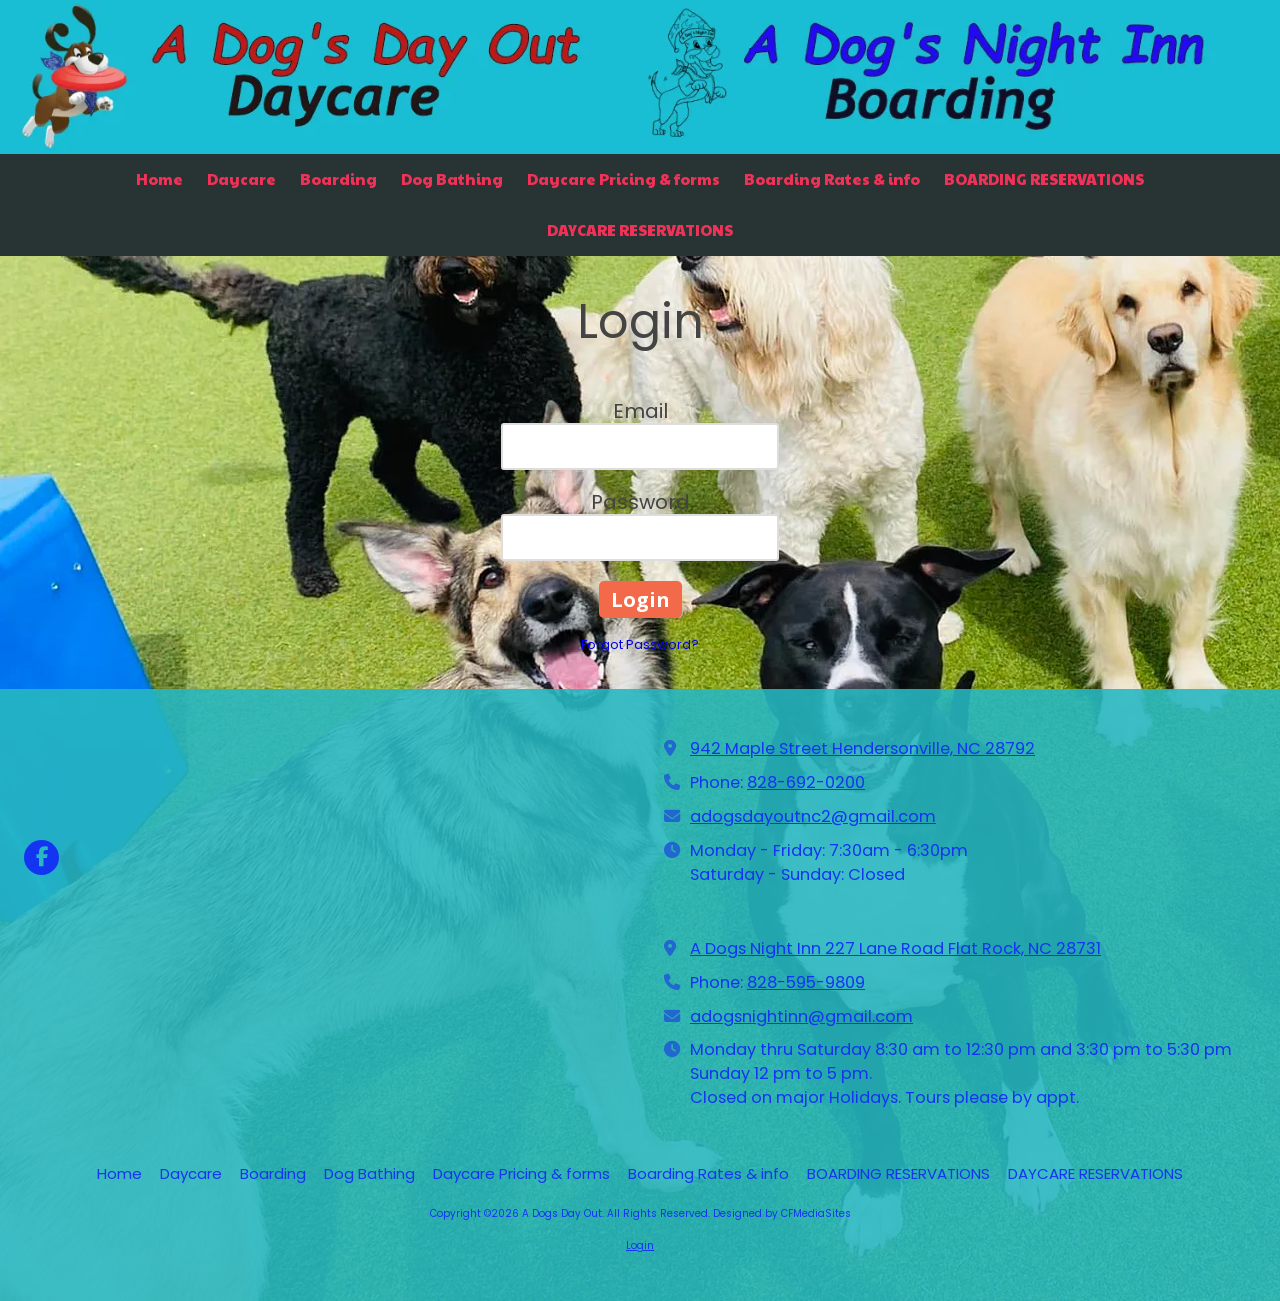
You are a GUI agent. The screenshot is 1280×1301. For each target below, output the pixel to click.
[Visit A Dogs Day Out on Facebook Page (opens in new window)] (41, 857)
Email (640, 411)
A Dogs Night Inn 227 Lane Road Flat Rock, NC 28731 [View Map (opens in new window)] (895, 948)
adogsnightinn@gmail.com (801, 1016)
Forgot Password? (640, 644)
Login (640, 1245)
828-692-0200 (806, 782)
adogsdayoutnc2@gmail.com (813, 816)
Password (640, 502)
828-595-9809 (806, 982)
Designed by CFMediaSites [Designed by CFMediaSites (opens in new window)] (782, 1213)
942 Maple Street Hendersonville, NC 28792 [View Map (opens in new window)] (862, 748)
